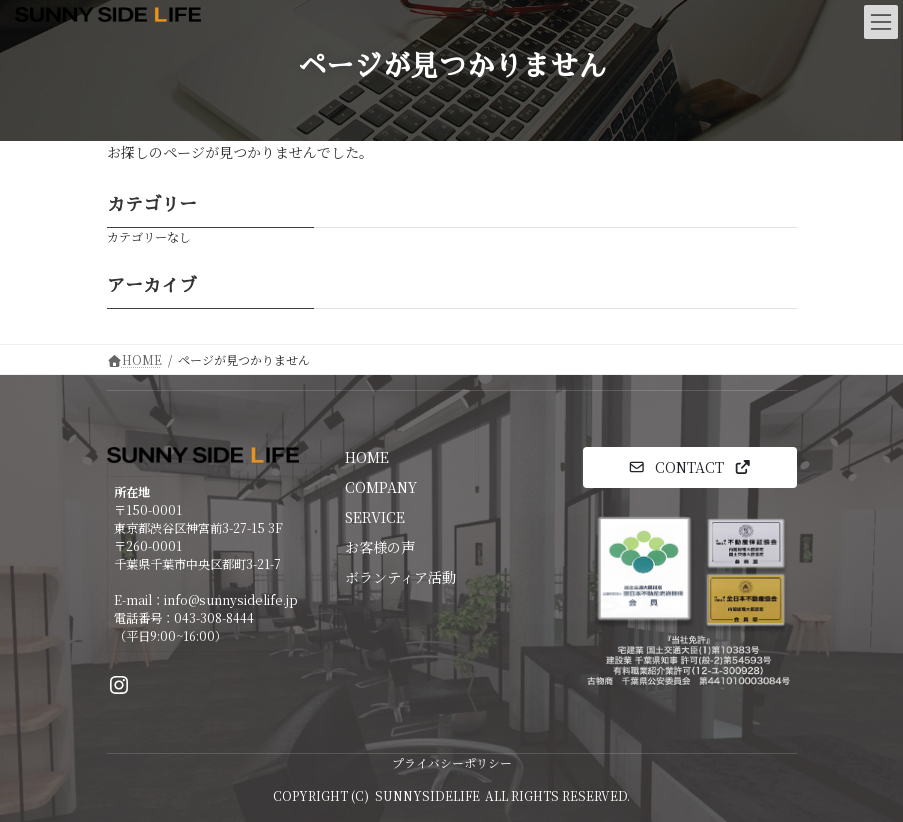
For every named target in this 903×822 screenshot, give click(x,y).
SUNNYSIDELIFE (427, 795)
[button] (690, 467)
